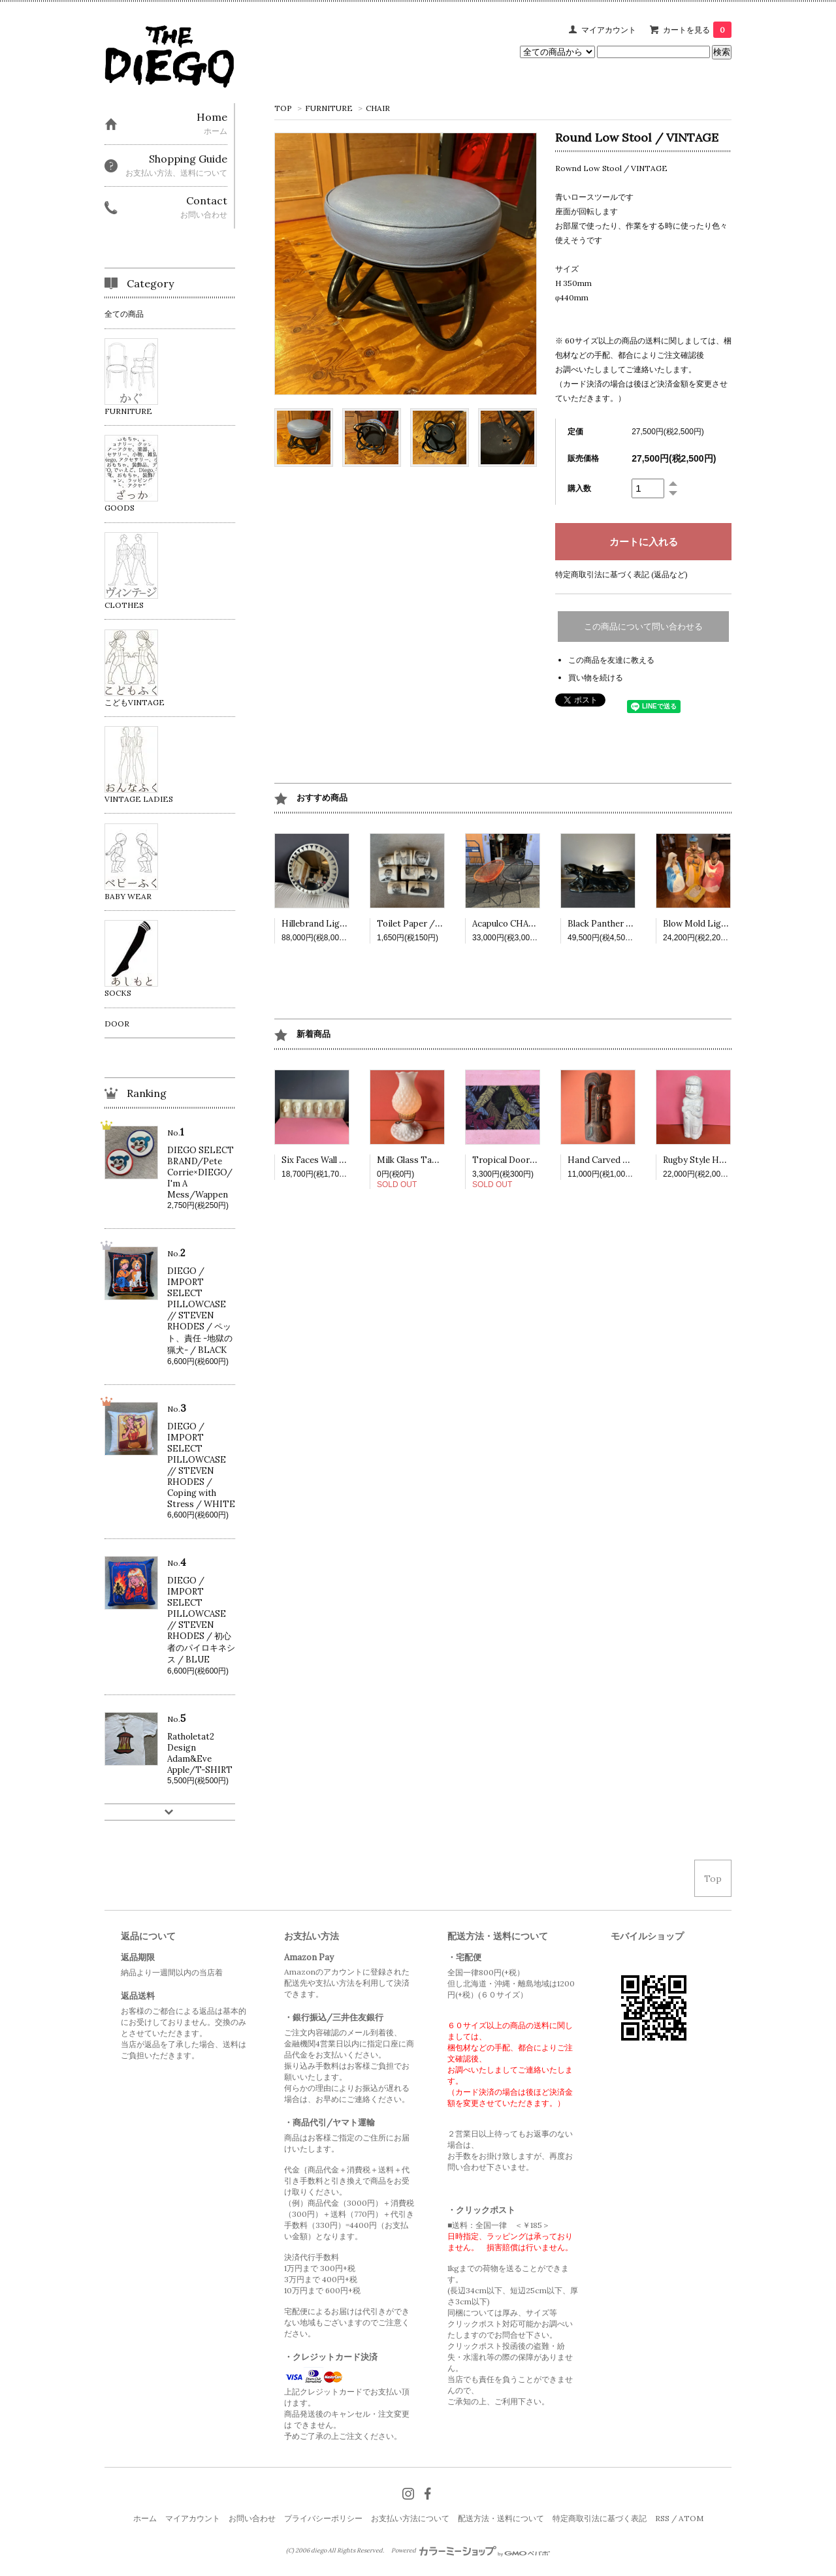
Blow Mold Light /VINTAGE (720, 923)
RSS (662, 2518)
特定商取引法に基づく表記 (600, 2518)
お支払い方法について (410, 2518)
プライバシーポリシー (323, 2518)
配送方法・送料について (501, 2518)
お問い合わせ (252, 2518)
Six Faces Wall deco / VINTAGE (344, 1160)
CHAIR (378, 108)
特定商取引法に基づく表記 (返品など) (621, 574)
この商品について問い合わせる (643, 626)
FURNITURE (329, 108)
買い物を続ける (595, 677)
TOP (283, 108)
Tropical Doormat (509, 1160)
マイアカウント (608, 30)
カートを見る (697, 30)
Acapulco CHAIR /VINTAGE (528, 923)
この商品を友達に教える (611, 660)
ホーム (145, 2518)
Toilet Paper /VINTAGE (426, 923)
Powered (470, 2550)
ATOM (691, 2518)
